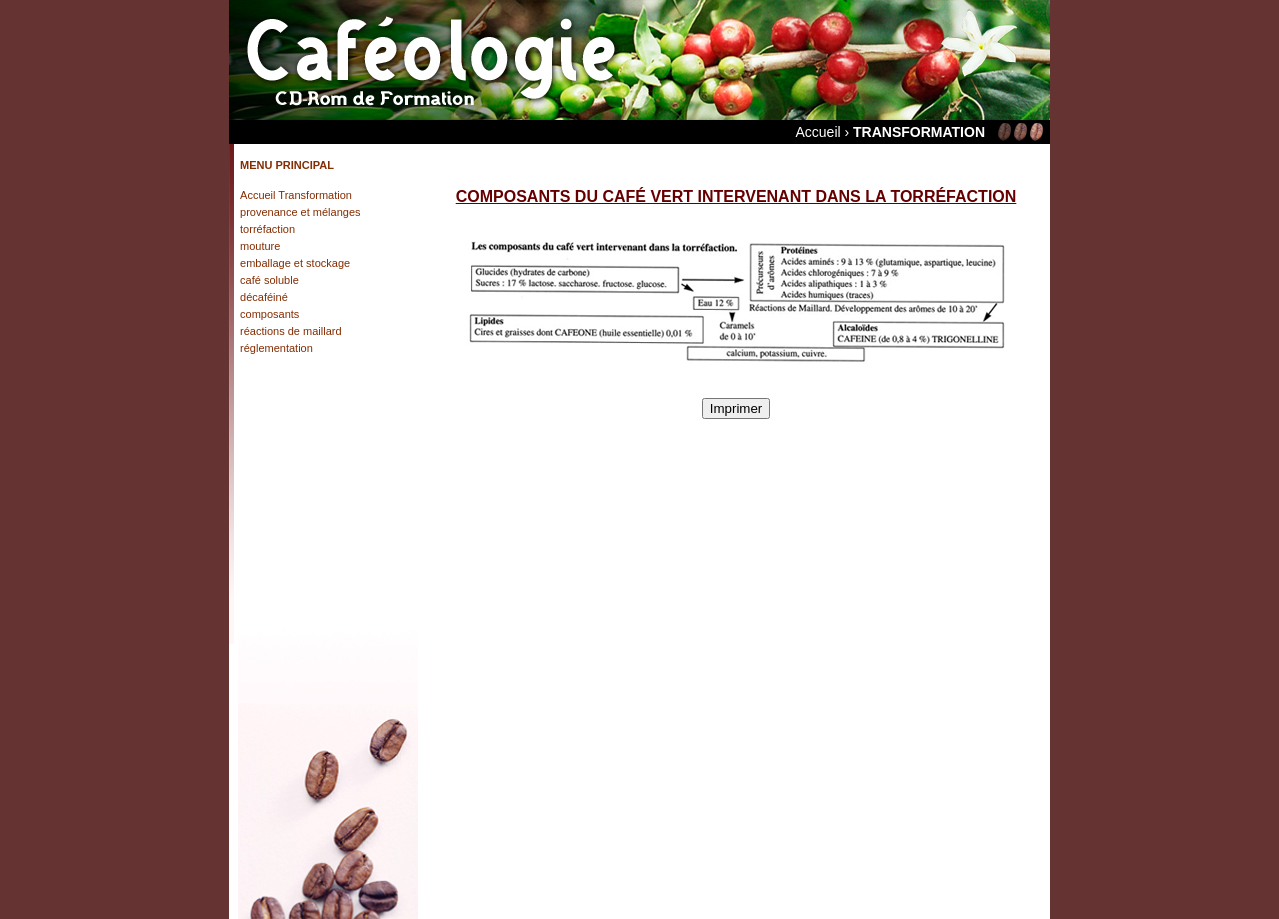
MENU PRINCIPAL (287, 165)
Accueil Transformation (296, 195)
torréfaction (267, 229)
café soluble (269, 280)
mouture (260, 246)
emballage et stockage (295, 263)
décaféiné (264, 297)
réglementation (276, 348)
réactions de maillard (291, 331)
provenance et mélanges (300, 212)
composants (269, 314)
